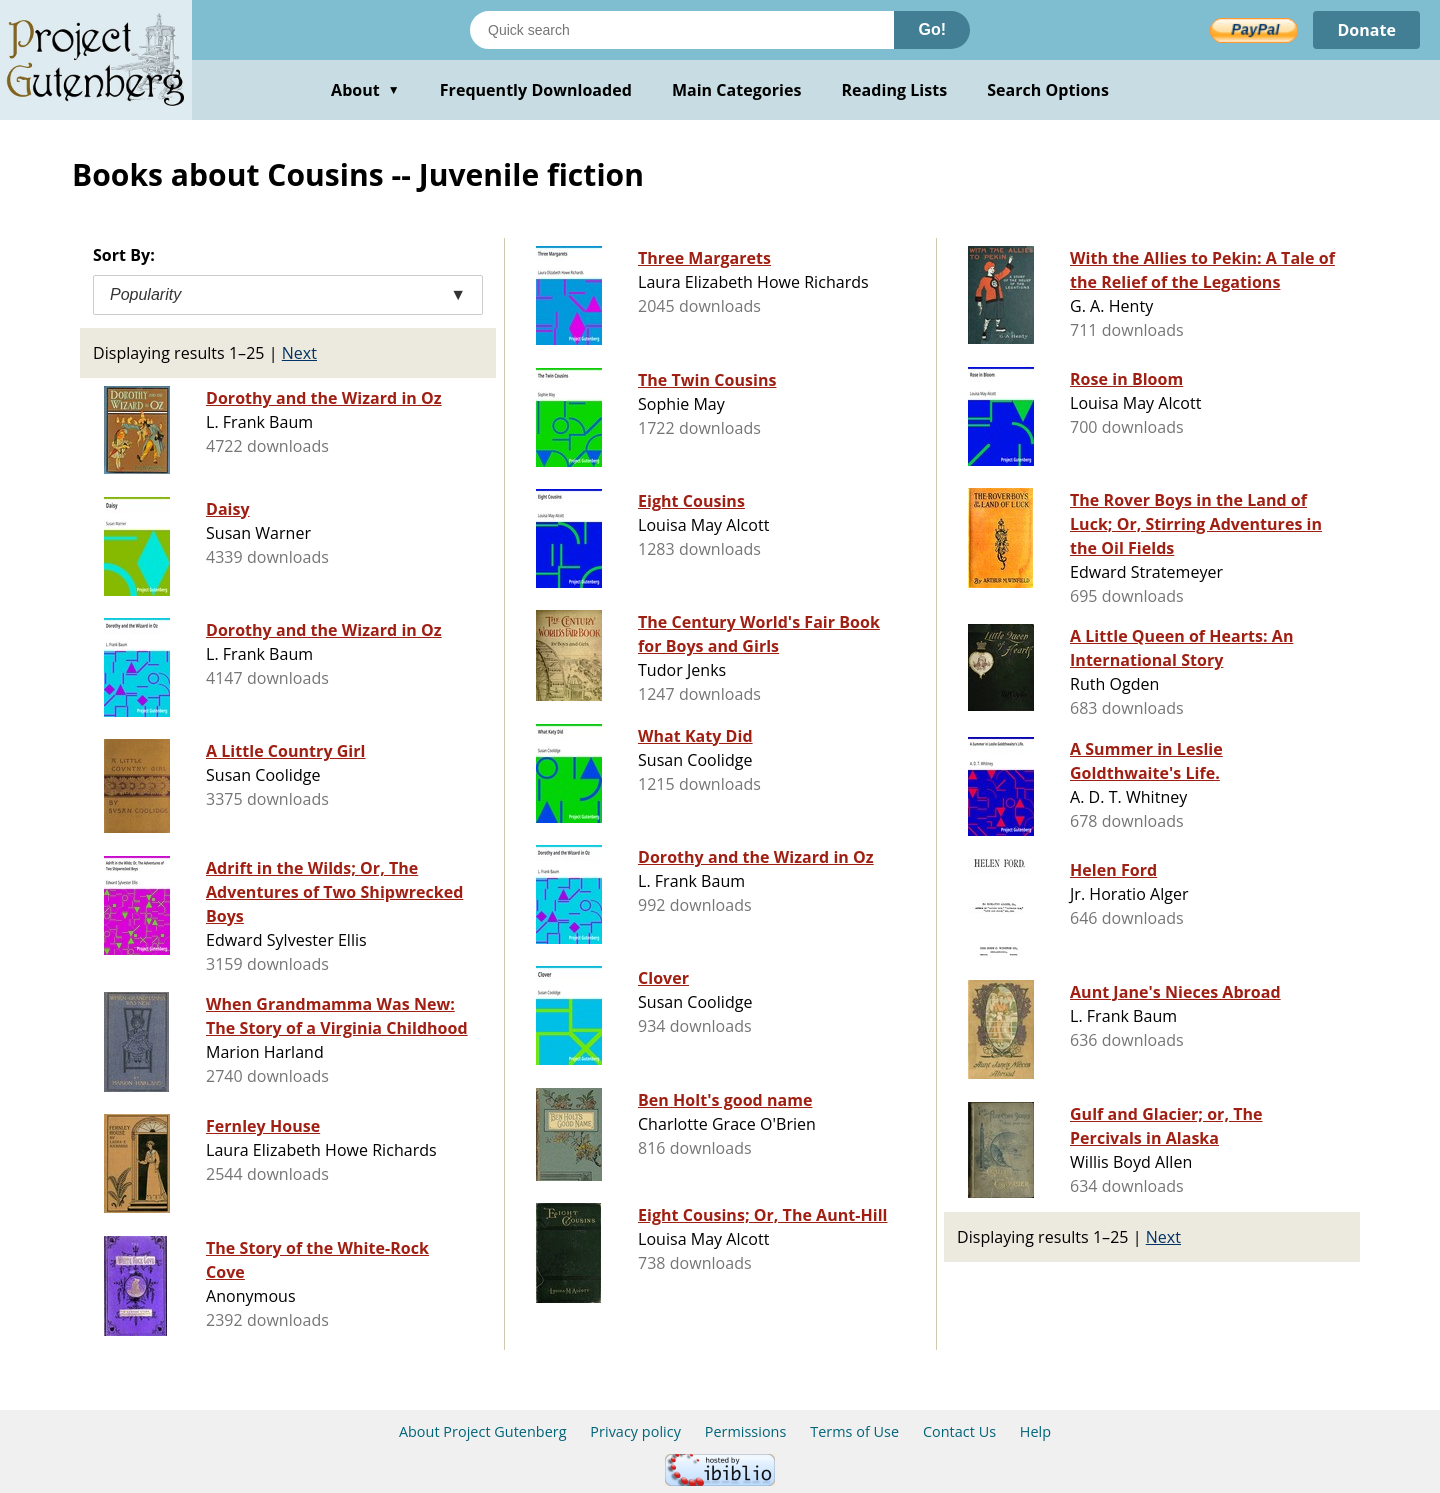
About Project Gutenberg (483, 1431)
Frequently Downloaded (536, 90)
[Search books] (682, 30)
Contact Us (959, 1431)
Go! (932, 29)
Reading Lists (895, 90)
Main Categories (737, 90)
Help (1035, 1431)
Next (299, 353)
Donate (1366, 30)
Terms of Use (854, 1431)
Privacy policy (635, 1431)
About (365, 90)
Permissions (746, 1431)
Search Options (1048, 90)
